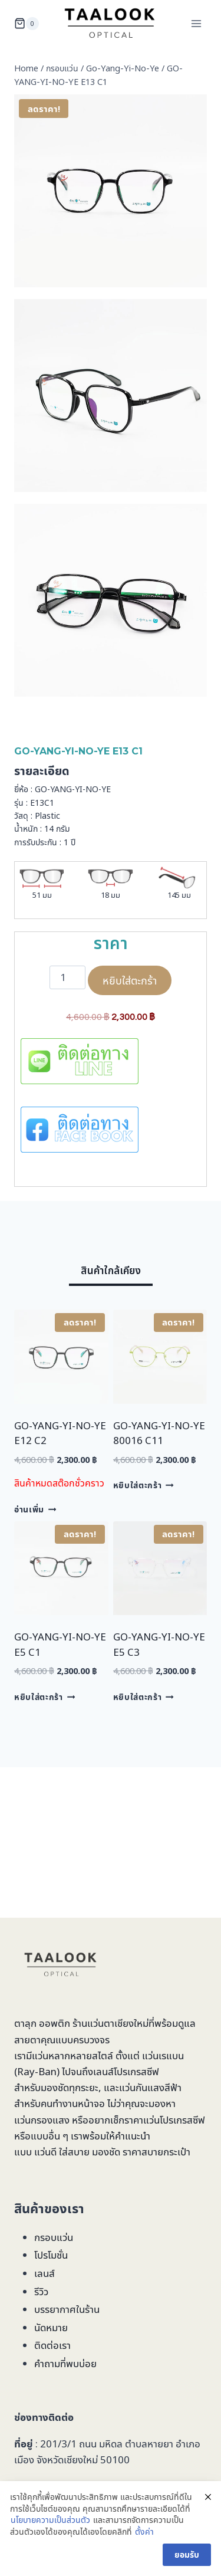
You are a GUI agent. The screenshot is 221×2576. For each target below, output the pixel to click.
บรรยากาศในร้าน (67, 2309)
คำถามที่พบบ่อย (65, 2363)
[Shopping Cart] (26, 23)
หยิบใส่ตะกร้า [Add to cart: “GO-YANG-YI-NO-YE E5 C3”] (143, 1696)
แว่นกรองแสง (42, 2120)
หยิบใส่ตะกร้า (130, 980)
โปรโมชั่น (51, 2255)
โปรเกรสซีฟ (136, 2071)
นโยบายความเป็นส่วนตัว (50, 2519)
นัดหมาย (51, 2327)
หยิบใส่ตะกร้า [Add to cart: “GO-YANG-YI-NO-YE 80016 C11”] (143, 1485)
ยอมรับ (186, 2554)
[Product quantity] (68, 977)
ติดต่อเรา (52, 2345)
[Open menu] (196, 23)
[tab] (111, 1273)
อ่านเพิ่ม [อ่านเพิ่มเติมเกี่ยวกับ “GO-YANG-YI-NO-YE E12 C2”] (35, 1509)
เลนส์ (44, 2273)
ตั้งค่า (144, 2531)
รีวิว (41, 2291)
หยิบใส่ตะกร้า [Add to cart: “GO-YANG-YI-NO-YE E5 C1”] (44, 1696)
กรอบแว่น (53, 2237)
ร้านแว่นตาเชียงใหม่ (110, 2023)
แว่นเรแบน (163, 2055)
